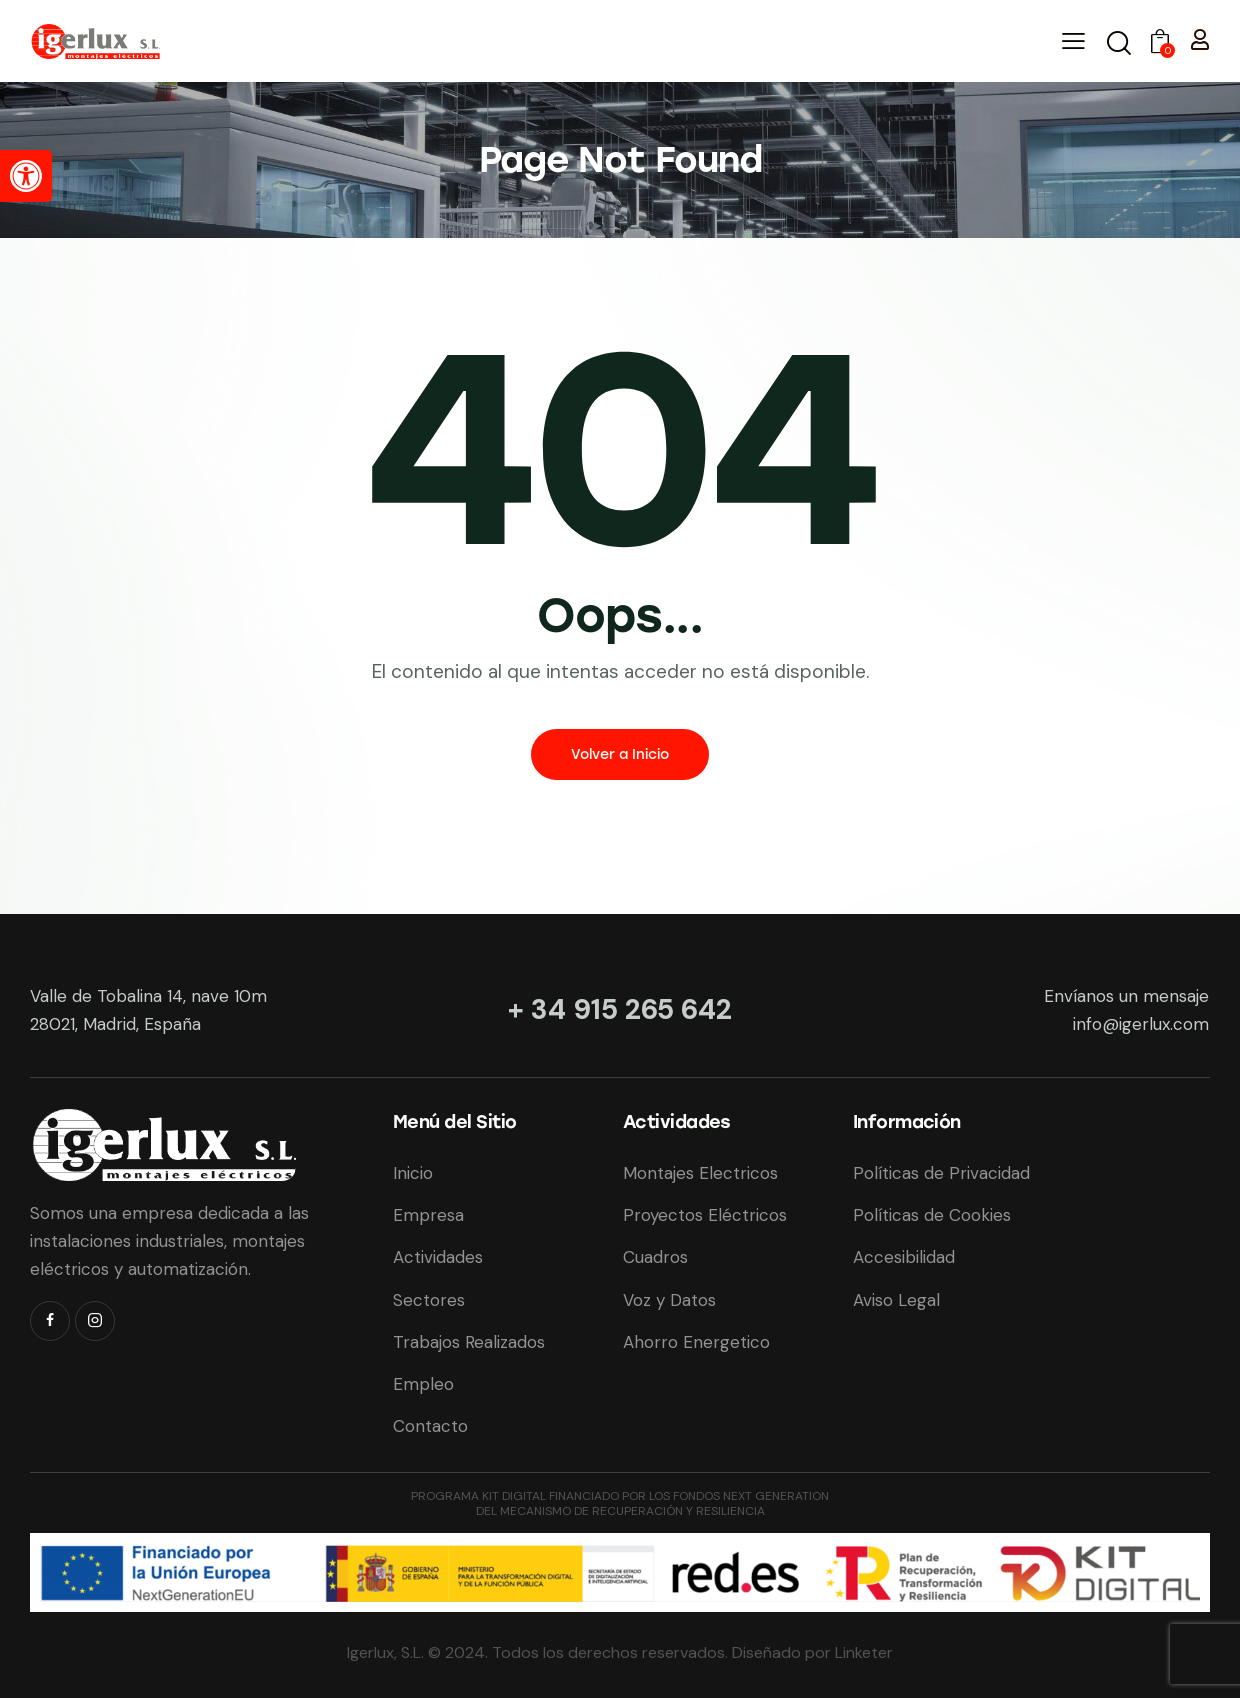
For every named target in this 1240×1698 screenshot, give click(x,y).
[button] (26, 176)
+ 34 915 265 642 (620, 1009)
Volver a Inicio (620, 754)
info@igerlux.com (1141, 1024)
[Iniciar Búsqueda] (1117, 44)
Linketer (864, 1652)
